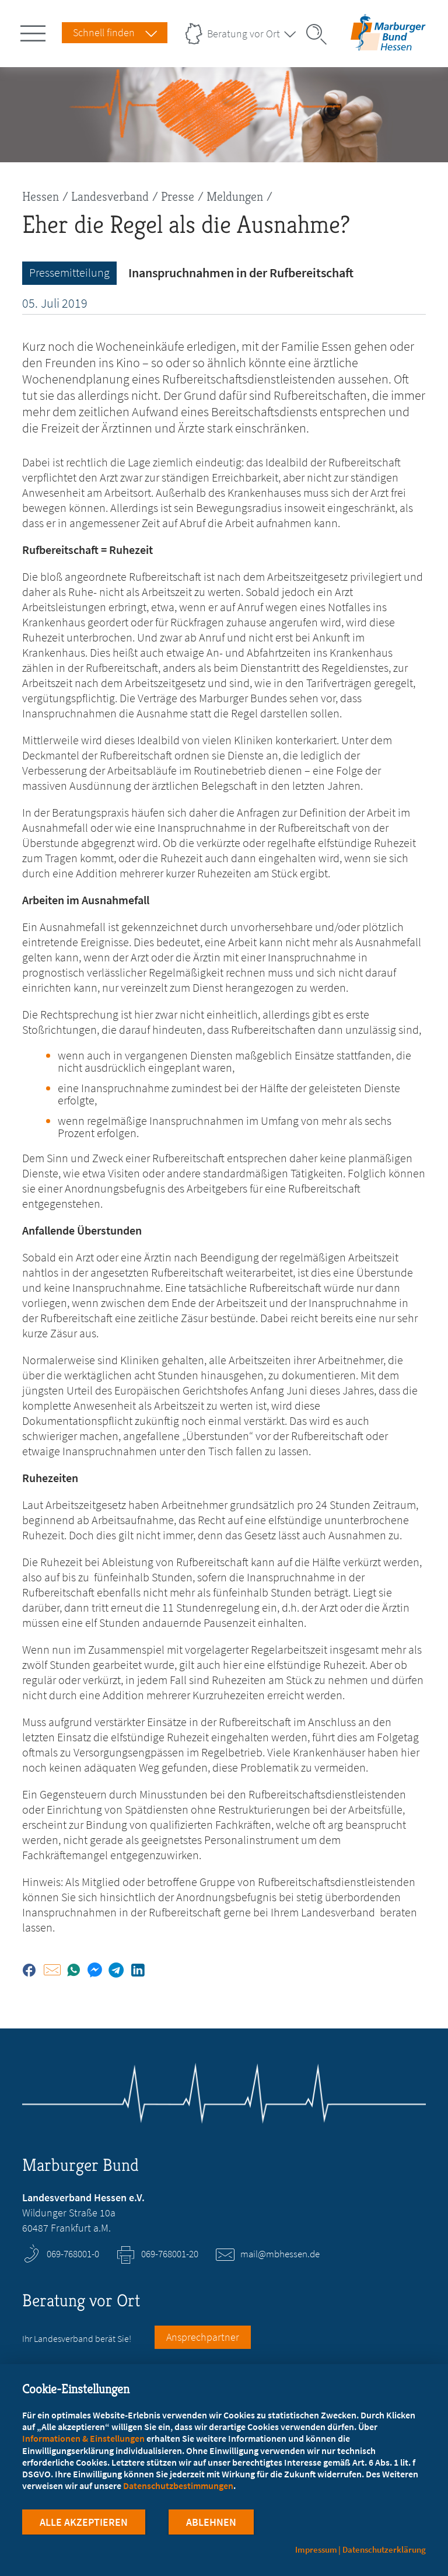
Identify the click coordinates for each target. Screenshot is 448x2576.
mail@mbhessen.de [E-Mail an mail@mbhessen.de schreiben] (280, 2253)
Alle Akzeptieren (84, 2522)
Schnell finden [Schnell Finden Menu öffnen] (104, 32)
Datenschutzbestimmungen (178, 2485)
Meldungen (234, 196)
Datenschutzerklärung (384, 2549)
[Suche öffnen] (320, 34)
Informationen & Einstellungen (83, 2438)
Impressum (316, 2549)
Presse (177, 196)
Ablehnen (211, 2522)
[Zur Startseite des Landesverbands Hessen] (388, 43)
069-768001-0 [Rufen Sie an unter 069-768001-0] (73, 2253)
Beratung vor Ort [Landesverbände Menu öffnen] (243, 33)
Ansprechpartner (202, 2337)
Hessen (40, 196)
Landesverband (110, 196)
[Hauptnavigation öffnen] (35, 31)
